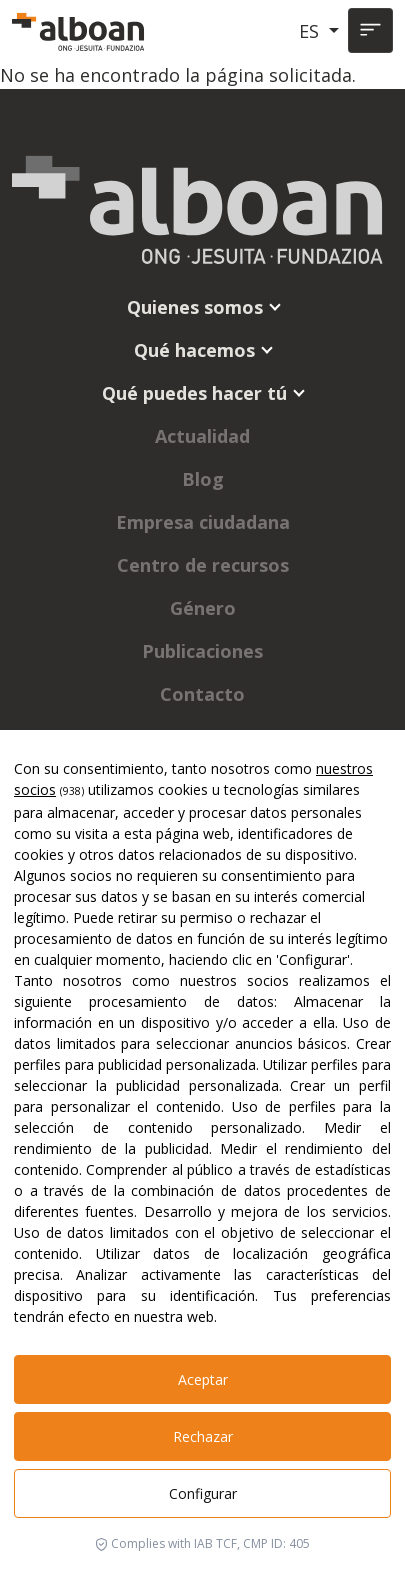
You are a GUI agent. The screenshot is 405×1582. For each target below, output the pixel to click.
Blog (203, 479)
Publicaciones (202, 651)
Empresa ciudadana (203, 522)
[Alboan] (80, 31)
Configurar (203, 1493)
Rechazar (203, 1436)
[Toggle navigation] (370, 30)
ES (311, 31)
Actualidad (202, 436)
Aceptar (203, 1379)
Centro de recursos (203, 565)
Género (203, 608)
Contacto (202, 694)
